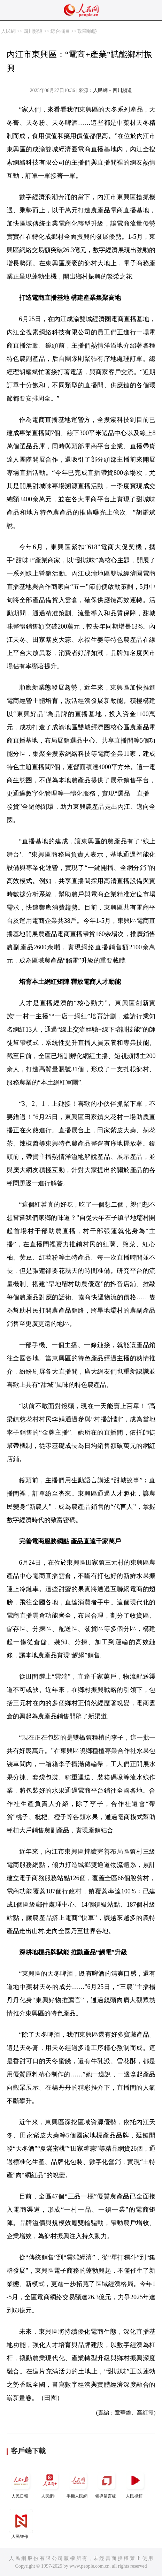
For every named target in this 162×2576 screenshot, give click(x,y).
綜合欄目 (60, 31)
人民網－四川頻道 (112, 90)
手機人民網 (78, 2483)
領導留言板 (106, 2483)
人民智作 (21, 2524)
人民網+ (49, 2483)
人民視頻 (135, 2483)
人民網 (8, 31)
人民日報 (21, 2483)
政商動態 (87, 31)
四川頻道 (33, 31)
